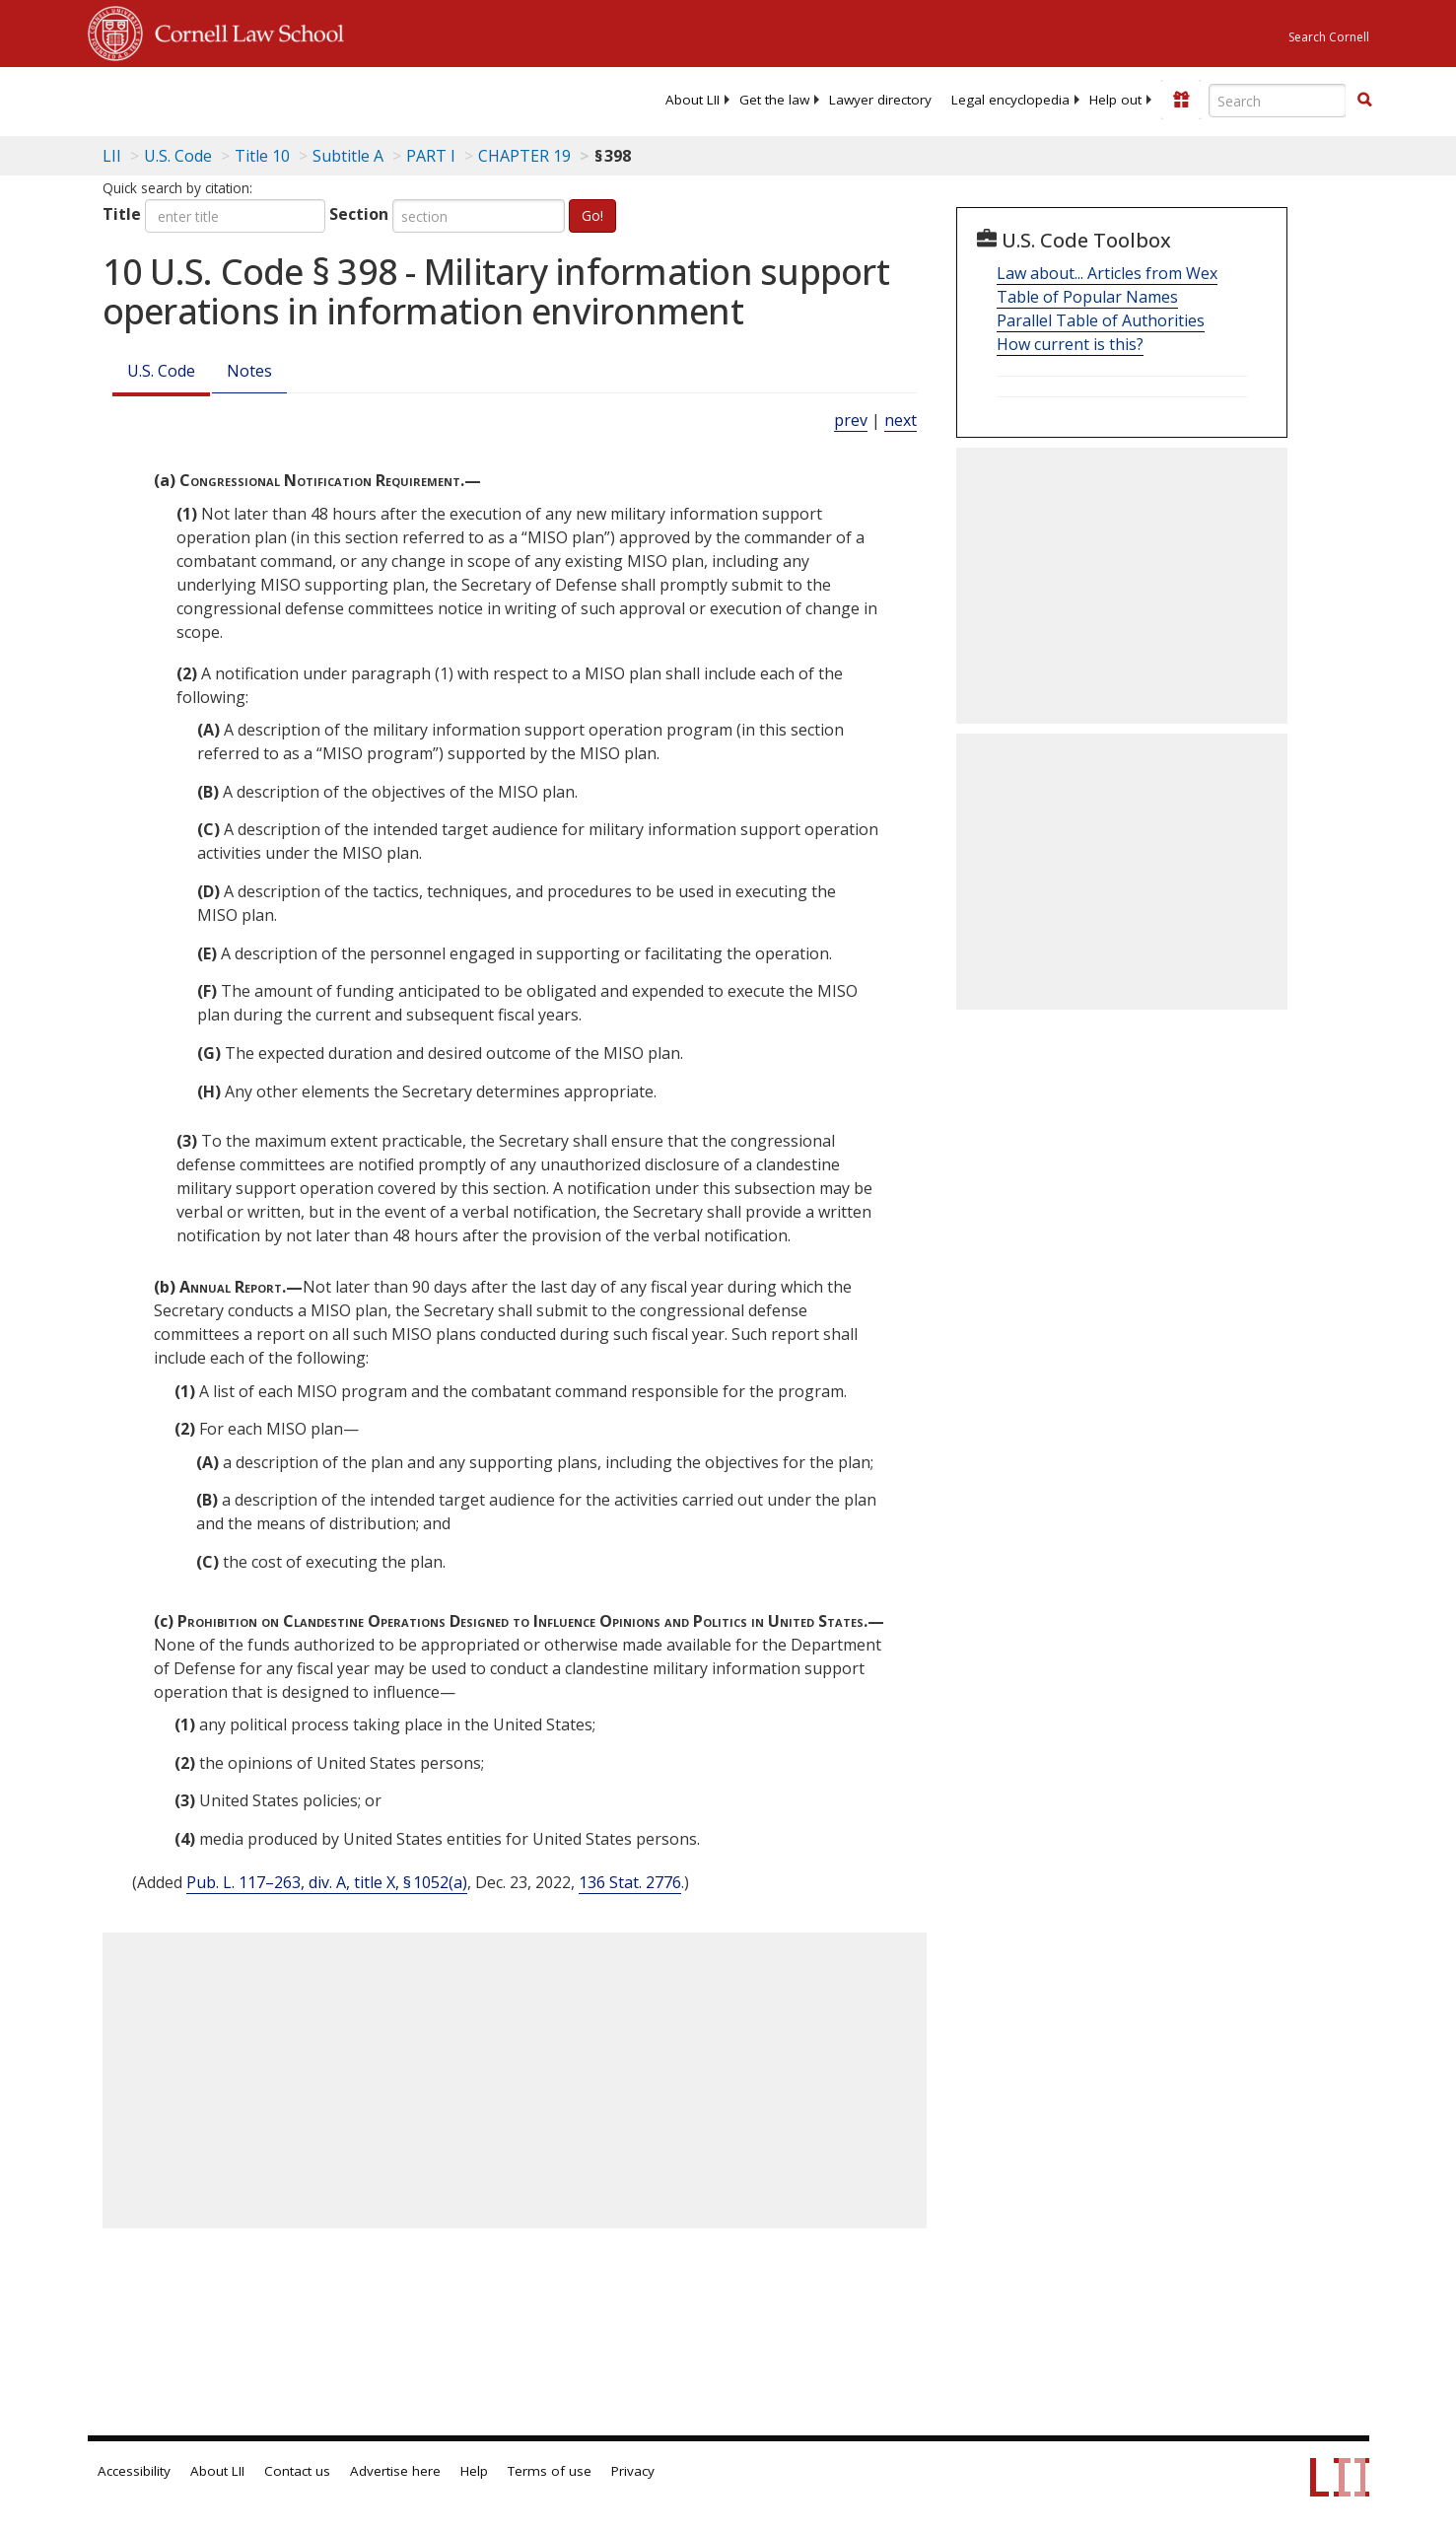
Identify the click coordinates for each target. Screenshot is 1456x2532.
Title (122, 214)
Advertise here (395, 2471)
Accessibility (134, 2471)
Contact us (297, 2471)
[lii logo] (309, 98)
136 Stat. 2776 (630, 1882)
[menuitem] (692, 99)
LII (112, 156)
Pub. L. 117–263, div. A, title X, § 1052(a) (326, 1882)
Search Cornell (1328, 37)
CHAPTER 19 (524, 156)
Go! (592, 215)
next (900, 420)
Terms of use (549, 2471)
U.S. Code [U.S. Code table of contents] (178, 156)
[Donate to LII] (1181, 99)
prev (850, 420)
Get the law (774, 99)
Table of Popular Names (1087, 297)
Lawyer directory (880, 99)
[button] (1364, 99)
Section (358, 214)
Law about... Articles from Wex (1107, 273)
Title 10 (262, 156)
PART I (430, 156)
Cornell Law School (243, 30)
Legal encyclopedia (1010, 99)
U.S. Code (161, 371)
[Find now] (1364, 100)
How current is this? (1070, 344)
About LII (692, 99)
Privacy (633, 2471)
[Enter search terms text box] (1278, 100)
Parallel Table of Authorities (1101, 320)
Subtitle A (347, 156)
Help (474, 2471)
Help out (1115, 99)
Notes (249, 371)
